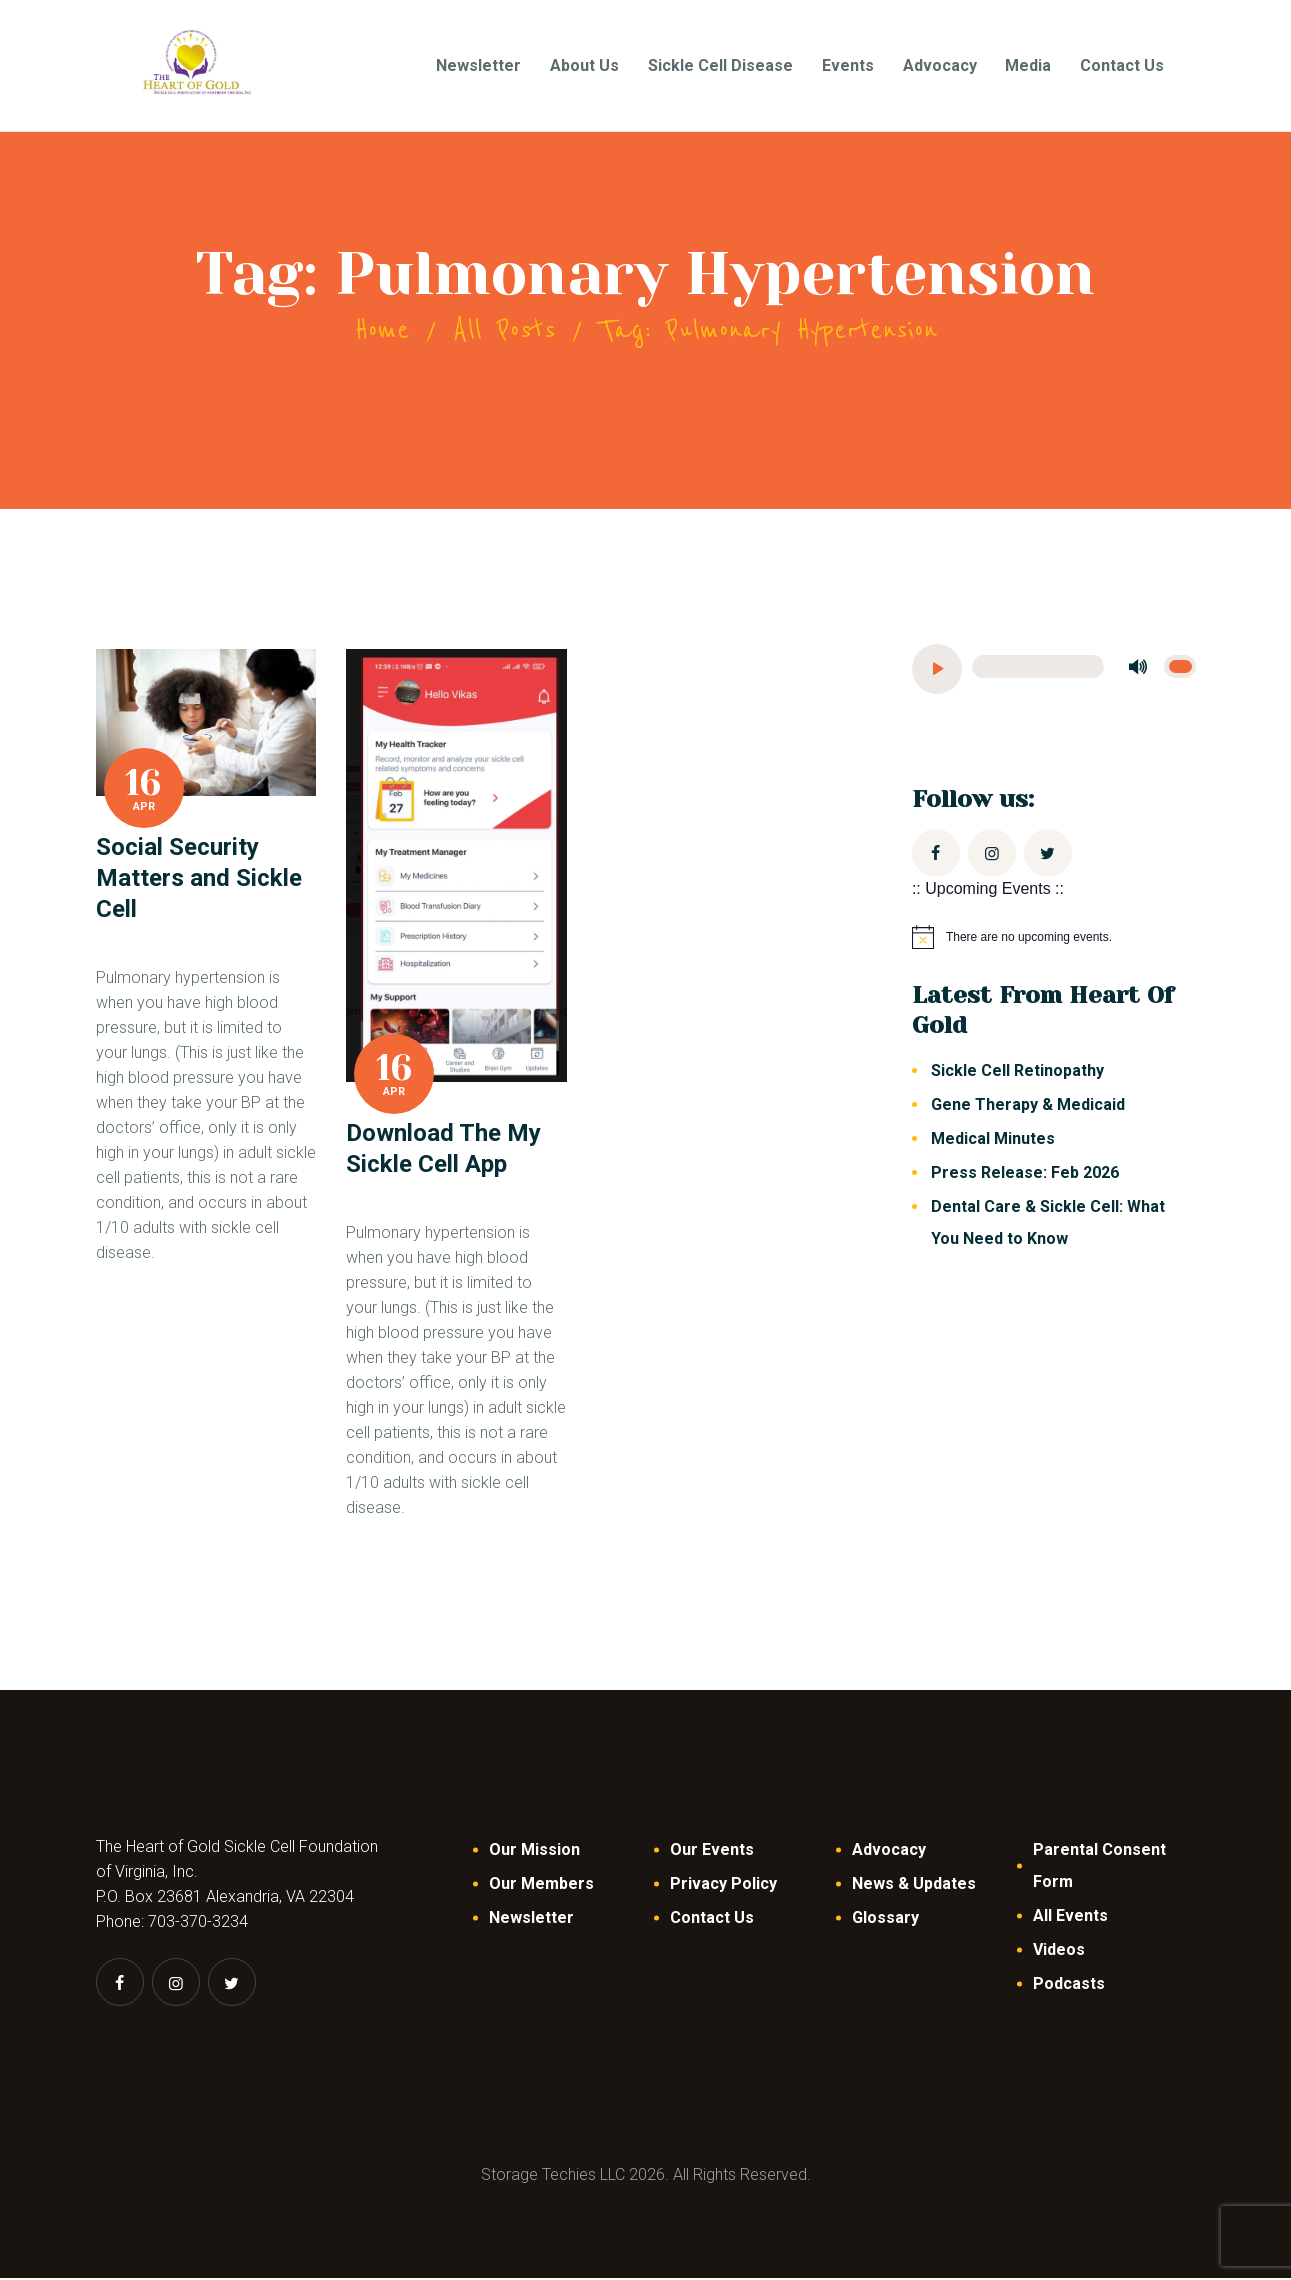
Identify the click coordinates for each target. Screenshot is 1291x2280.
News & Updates (914, 1885)
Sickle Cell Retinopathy (1017, 1072)
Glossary (885, 1919)
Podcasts (1069, 1985)
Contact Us (712, 1919)
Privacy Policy (723, 1885)
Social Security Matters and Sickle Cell (199, 880)
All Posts (504, 332)
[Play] (937, 671)
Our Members (541, 1885)
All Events (1070, 1917)
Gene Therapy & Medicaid (1030, 1106)
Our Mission (534, 1851)
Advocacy (889, 1851)
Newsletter (531, 1919)
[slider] (1038, 668)
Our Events (712, 1851)
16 (143, 785)
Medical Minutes (993, 1140)
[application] (1054, 671)
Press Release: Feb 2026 (1025, 1174)
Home (382, 332)
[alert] (1054, 939)
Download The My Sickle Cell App (443, 1150)
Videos (1059, 1951)
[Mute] (1139, 669)
